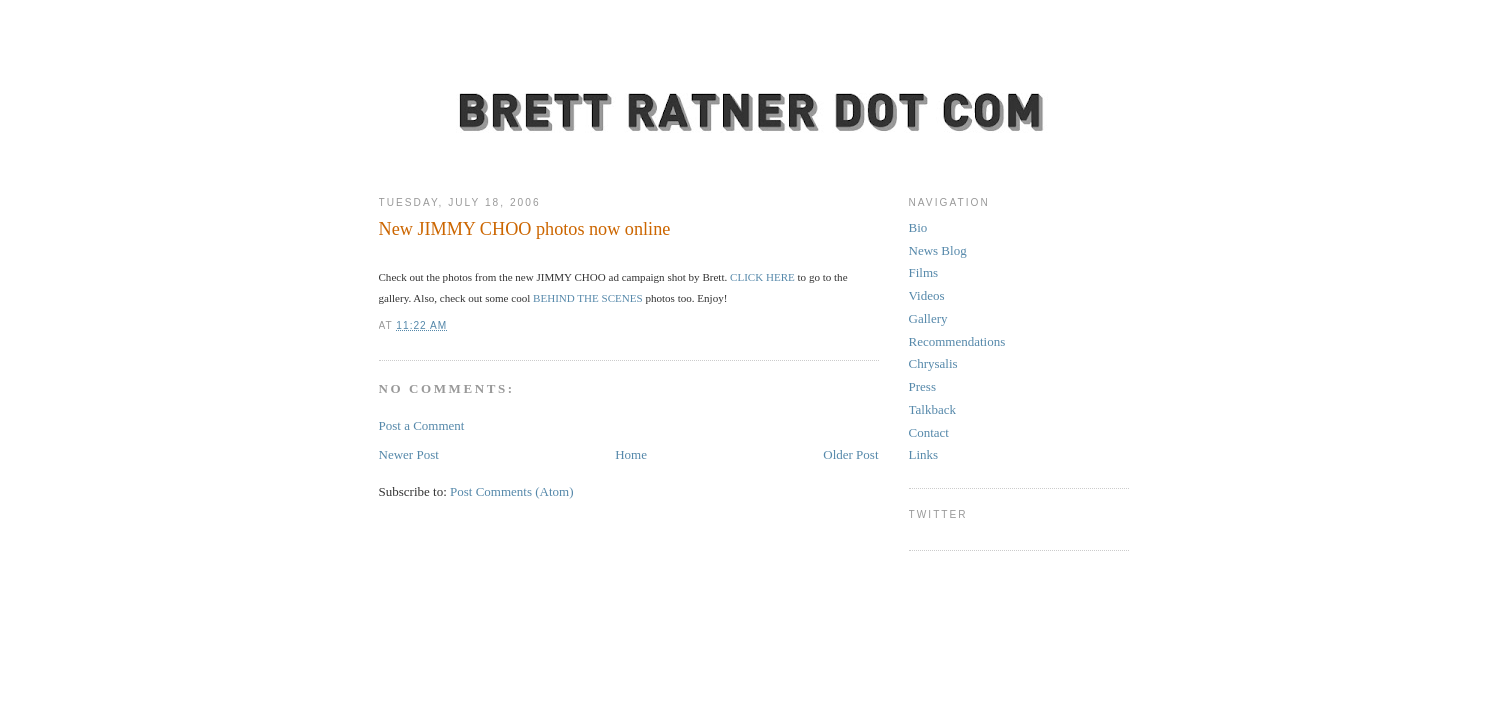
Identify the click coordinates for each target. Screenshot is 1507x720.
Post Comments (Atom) (512, 491)
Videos (927, 295)
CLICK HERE (761, 277)
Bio (918, 227)
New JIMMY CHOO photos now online (525, 229)
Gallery (928, 318)
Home (631, 454)
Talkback (932, 409)
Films (924, 272)
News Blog (938, 250)
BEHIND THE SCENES (588, 298)
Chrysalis (933, 363)
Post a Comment (422, 425)
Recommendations (957, 341)
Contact (929, 432)
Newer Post (409, 454)
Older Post (850, 454)
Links (924, 454)
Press (922, 386)
